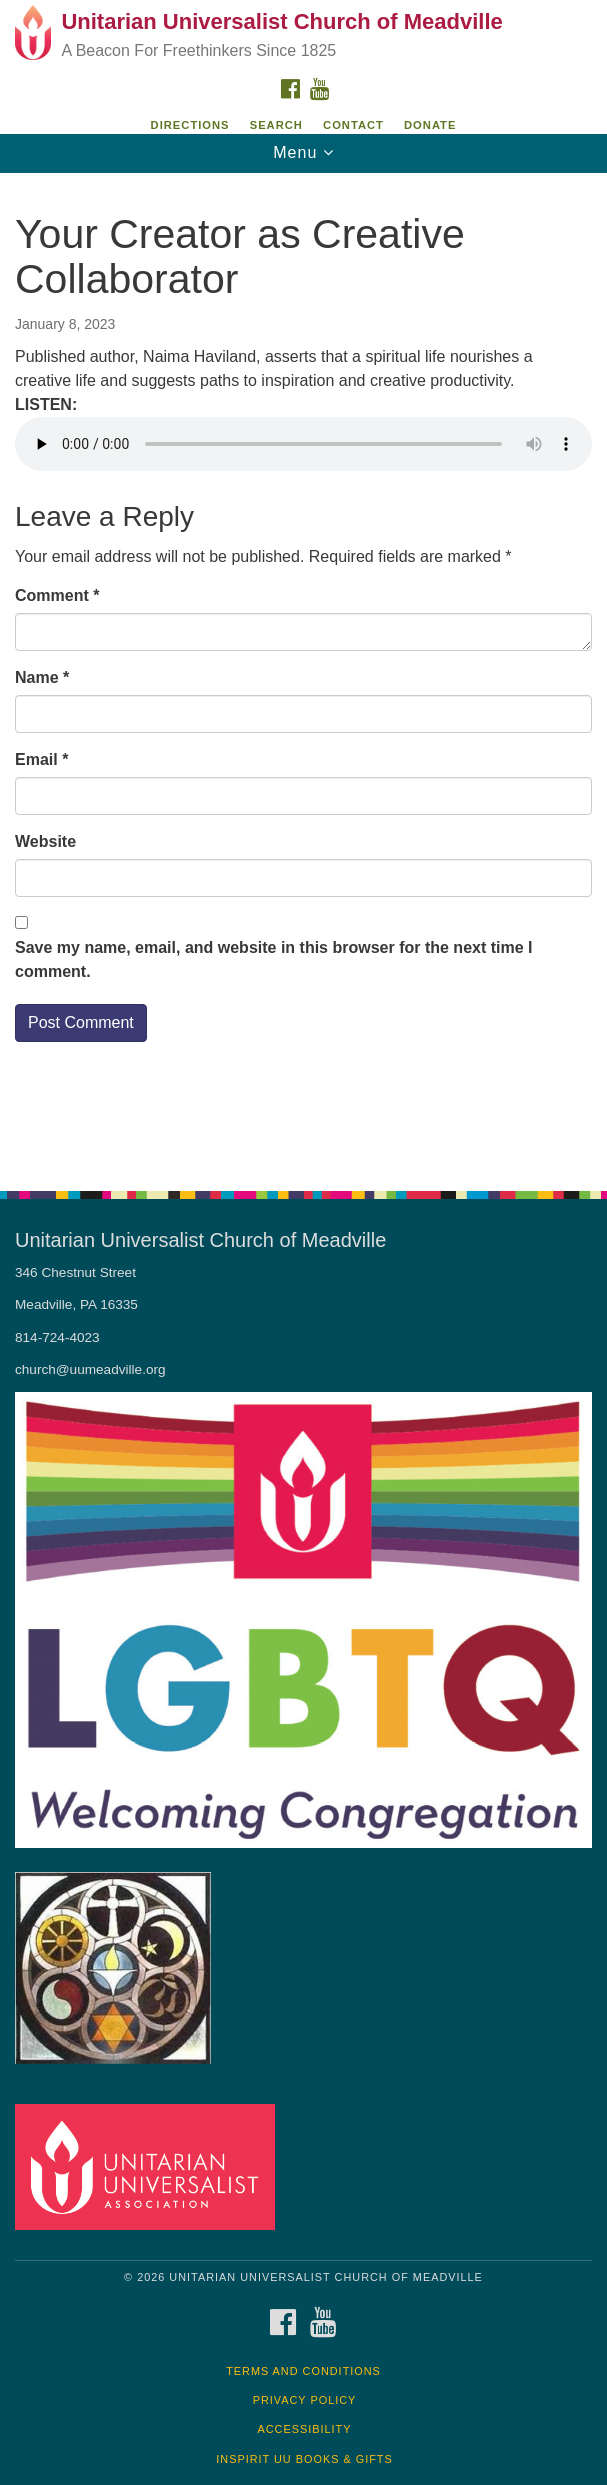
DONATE (430, 125)
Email (41, 759)
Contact (353, 125)
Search (276, 125)
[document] (303, 671)
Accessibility (305, 2429)
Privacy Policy (305, 2400)
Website (45, 841)
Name (42, 677)
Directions (190, 125)
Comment (57, 595)
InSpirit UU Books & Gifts (304, 2459)
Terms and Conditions (303, 2371)
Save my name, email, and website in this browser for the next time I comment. (274, 959)
